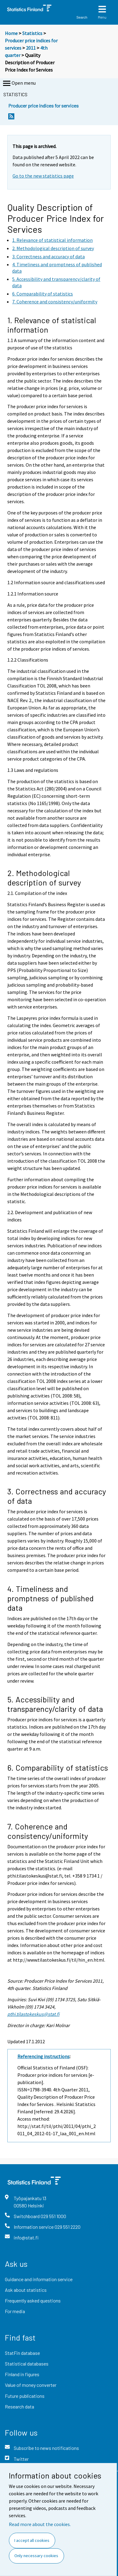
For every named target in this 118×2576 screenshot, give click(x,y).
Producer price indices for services (43, 105)
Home (11, 33)
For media (15, 2311)
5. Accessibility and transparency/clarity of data (55, 1703)
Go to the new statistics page (43, 176)
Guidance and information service (39, 2279)
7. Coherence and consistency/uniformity (47, 1831)
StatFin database (22, 2353)
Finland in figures (22, 2374)
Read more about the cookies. (40, 2524)
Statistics (32, 33)
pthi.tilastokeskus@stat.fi (33, 2014)
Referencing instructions (43, 2056)
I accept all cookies (31, 2540)
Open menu (19, 83)
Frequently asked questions (33, 2300)
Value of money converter (30, 2385)
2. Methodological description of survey (44, 877)
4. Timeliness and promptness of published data (50, 1598)
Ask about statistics (26, 2290)
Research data (19, 2406)
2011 (31, 48)
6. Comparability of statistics (57, 1767)
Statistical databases (26, 2363)
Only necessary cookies (36, 2555)
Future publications (25, 2396)
